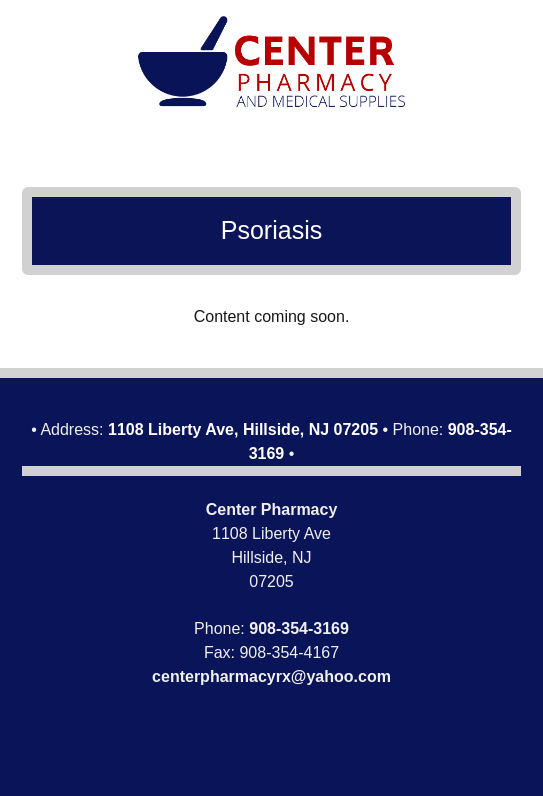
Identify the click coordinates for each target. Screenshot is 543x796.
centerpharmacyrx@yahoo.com (271, 676)
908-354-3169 (299, 628)
